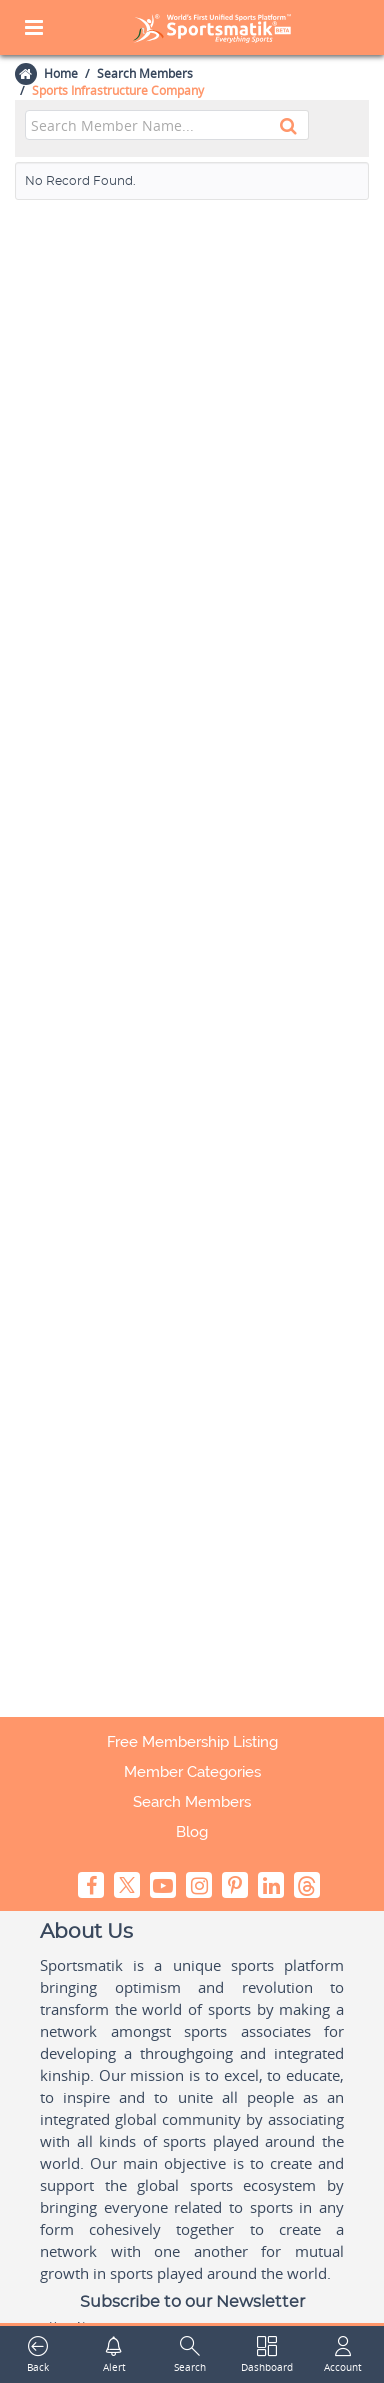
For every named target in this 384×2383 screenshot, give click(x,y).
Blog (192, 1832)
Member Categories (192, 1772)
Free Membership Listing (192, 1742)
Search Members (145, 73)
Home (60, 73)
